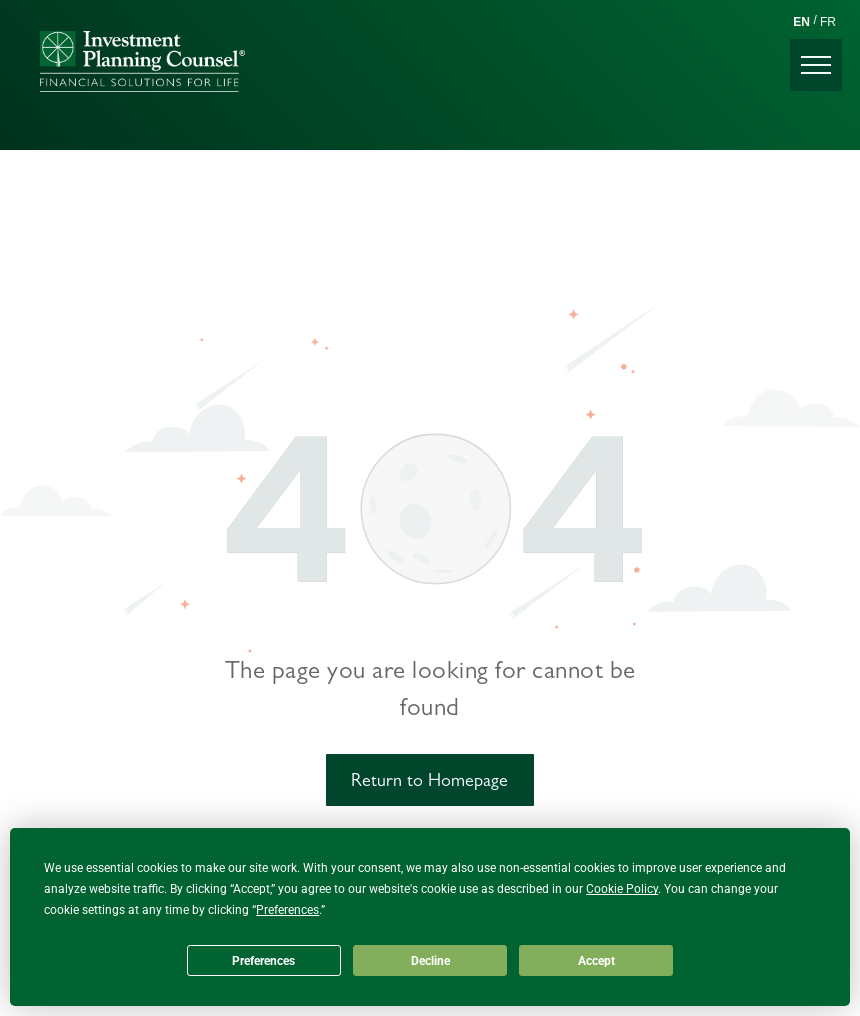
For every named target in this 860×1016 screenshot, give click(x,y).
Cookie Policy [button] (622, 889)
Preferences (263, 961)
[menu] (816, 65)
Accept (596, 961)
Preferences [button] (287, 910)
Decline (430, 961)
